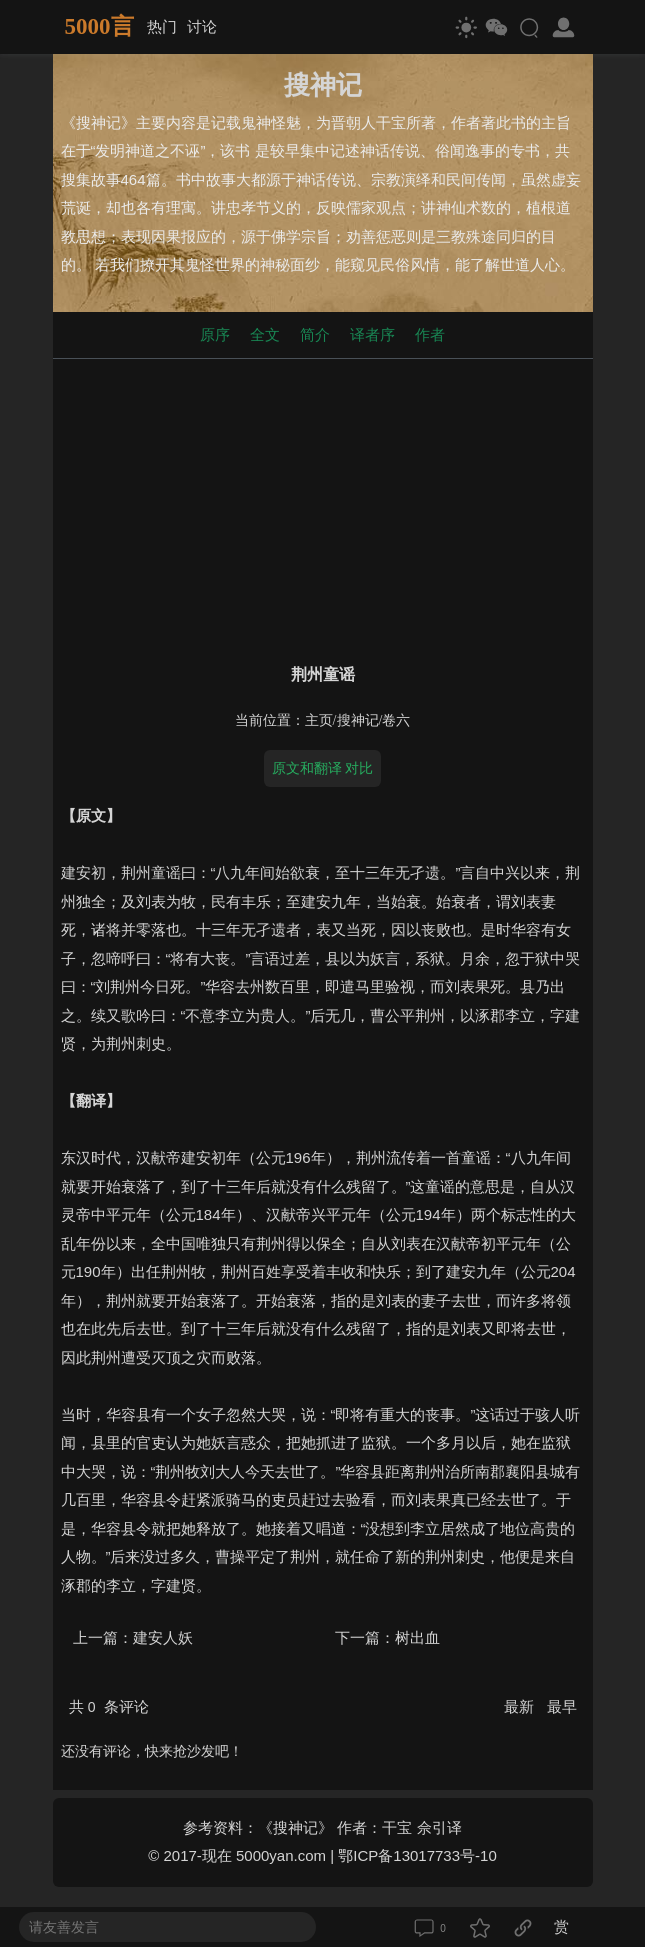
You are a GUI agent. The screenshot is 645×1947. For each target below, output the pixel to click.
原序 (215, 334)
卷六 (396, 720)
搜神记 (358, 720)
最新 (521, 1706)
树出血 (417, 1637)
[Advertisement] (323, 507)
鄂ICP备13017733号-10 (417, 1855)
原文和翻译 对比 (323, 768)
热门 (162, 26)
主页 (319, 720)
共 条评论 (109, 1706)
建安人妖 (163, 1637)
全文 (265, 334)
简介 (315, 334)
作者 (430, 334)
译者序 (372, 334)
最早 (562, 1706)
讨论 (202, 26)
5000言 (99, 26)
